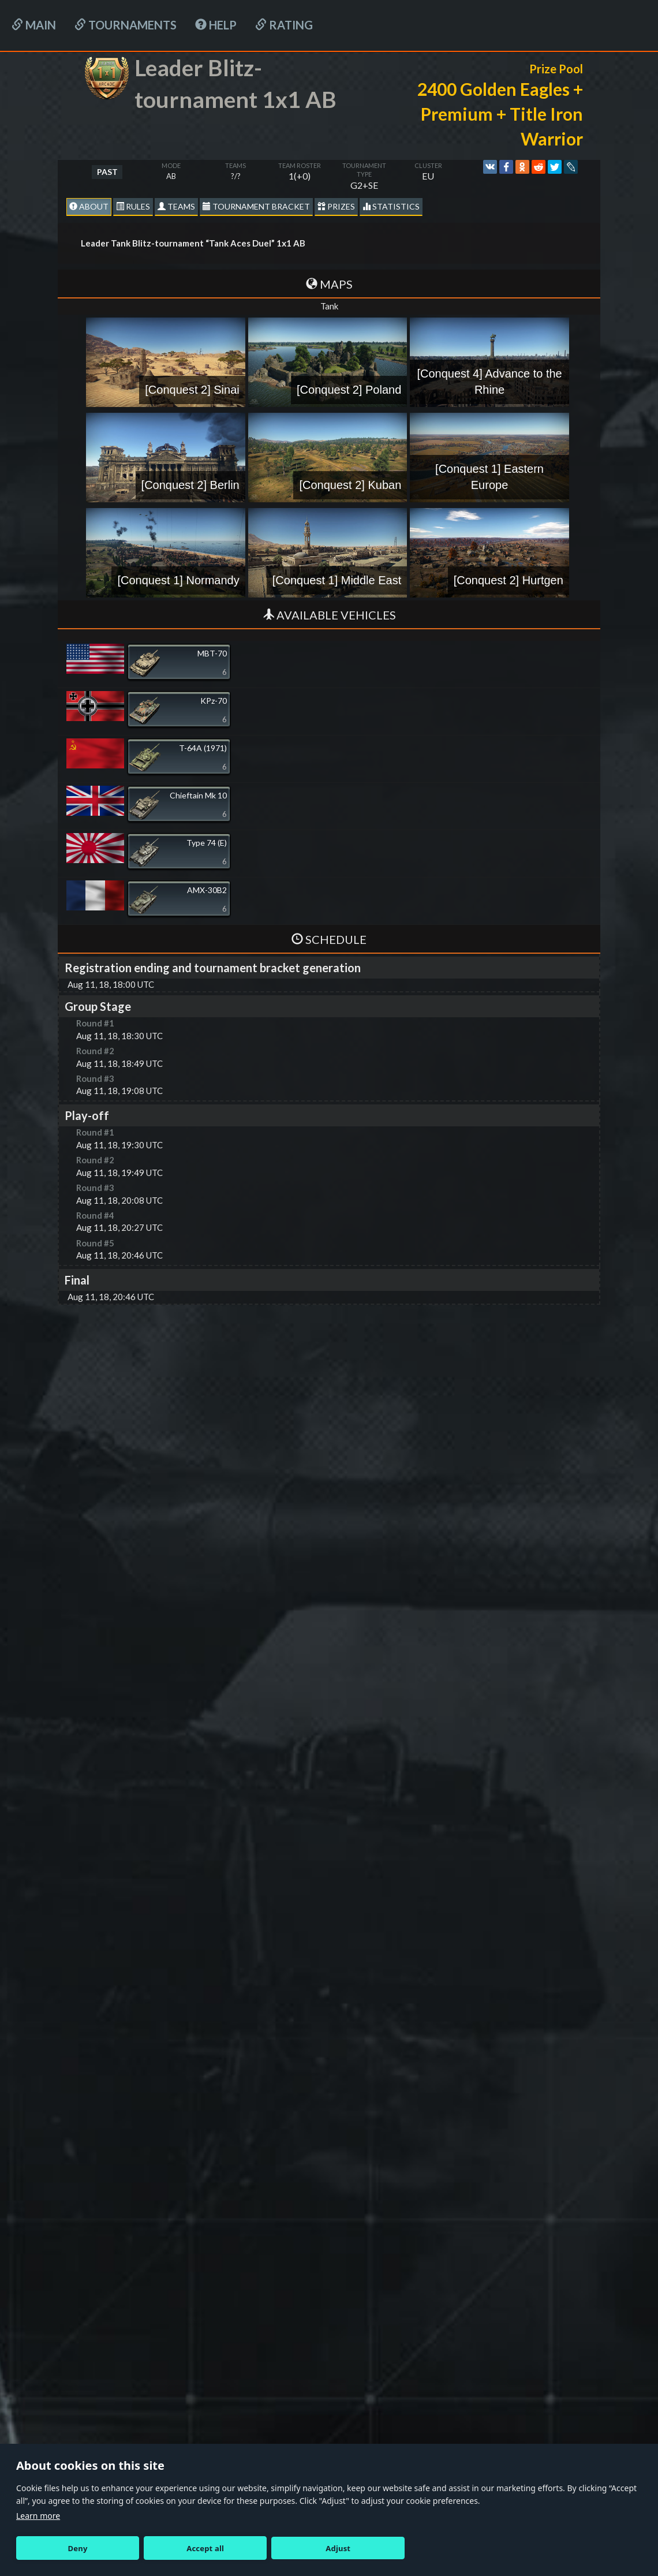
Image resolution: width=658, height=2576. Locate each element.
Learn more (38, 2515)
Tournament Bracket (256, 206)
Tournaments (125, 25)
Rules (133, 206)
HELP (216, 25)
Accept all (205, 2548)
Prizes (336, 206)
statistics (391, 206)
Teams (176, 206)
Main (34, 25)
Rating (284, 25)
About (89, 206)
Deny (78, 2548)
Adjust (338, 2548)
